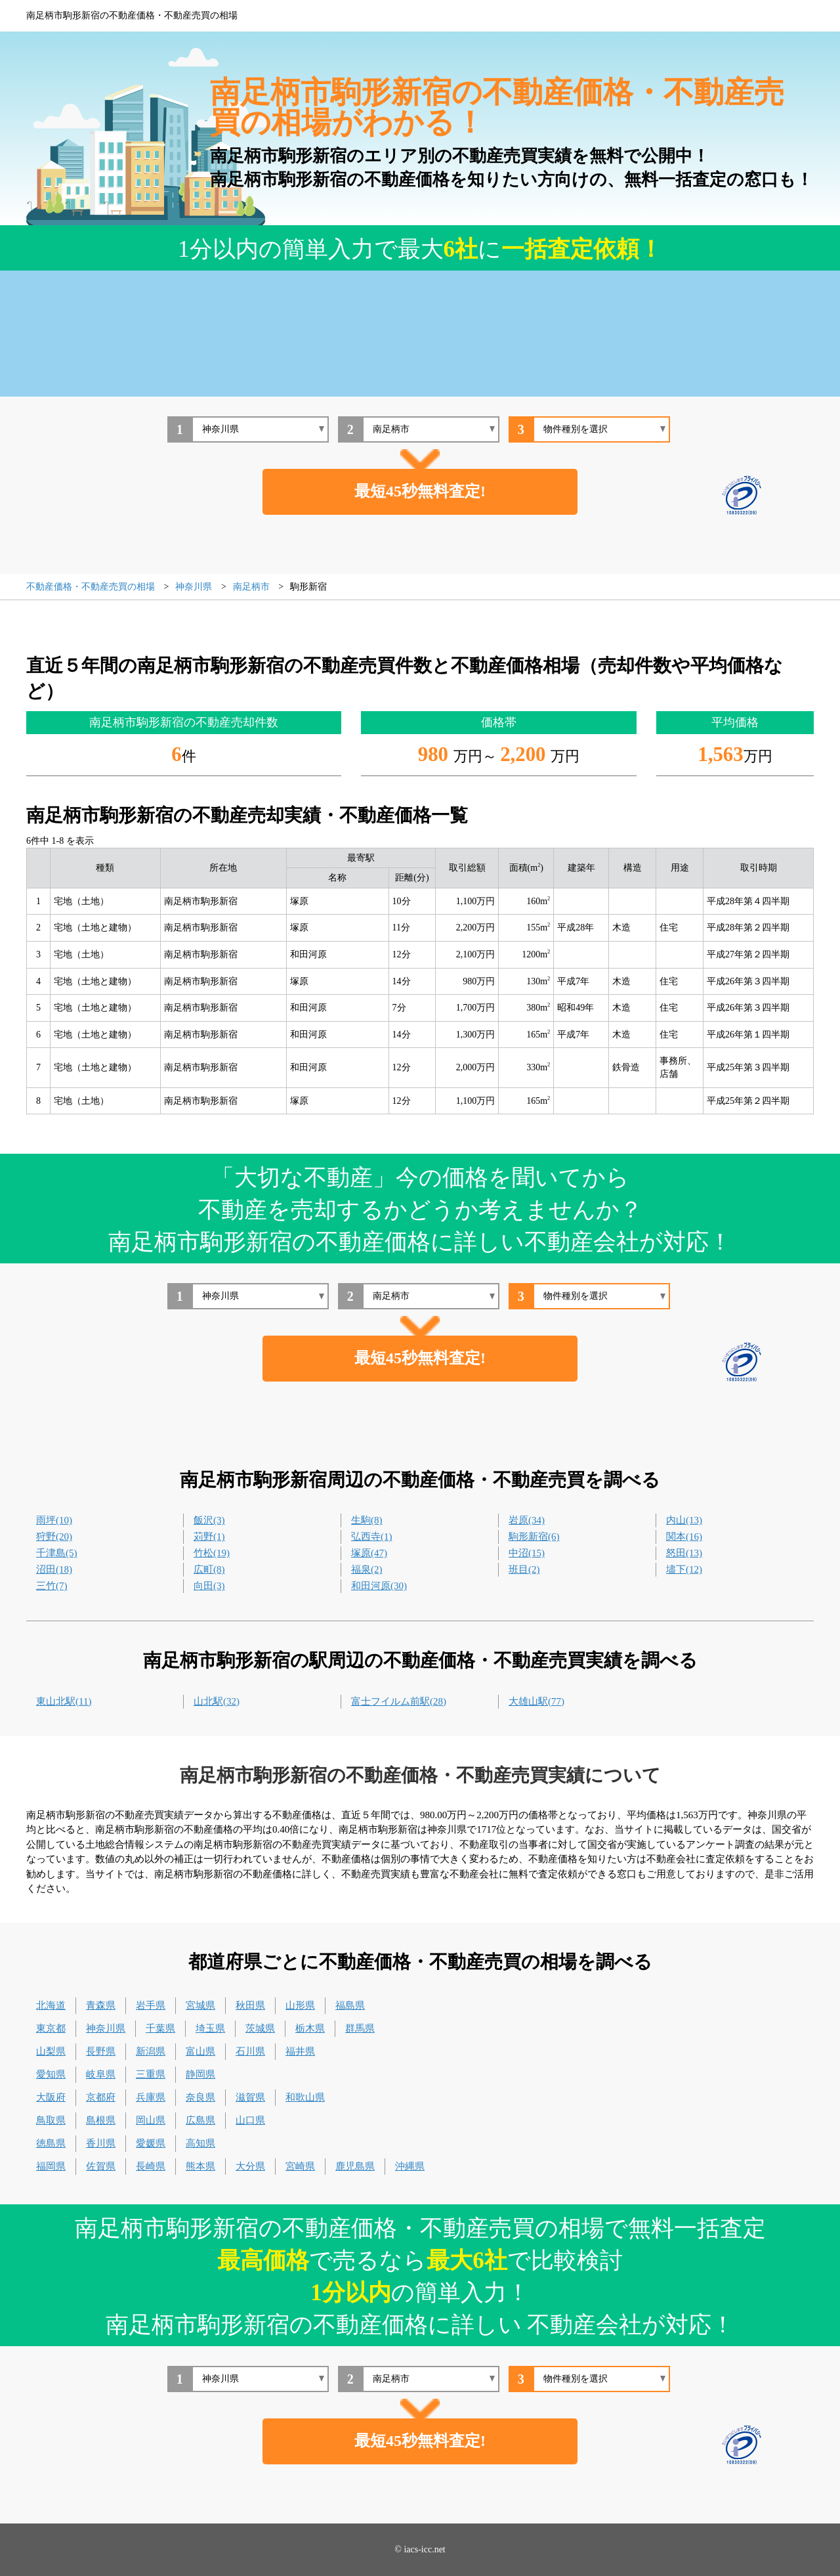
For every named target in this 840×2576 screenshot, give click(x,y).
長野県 (101, 2051)
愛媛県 (150, 2143)
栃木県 (310, 2028)
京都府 (101, 2097)
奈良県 (200, 2097)
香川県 (101, 2143)
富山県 (200, 2051)
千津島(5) (56, 1553)
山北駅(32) (217, 1701)
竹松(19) (212, 1553)
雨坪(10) (54, 1520)
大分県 (250, 2166)
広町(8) (209, 1569)
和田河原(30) (379, 1586)
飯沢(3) (209, 1520)
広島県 (200, 2120)
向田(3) (209, 1586)
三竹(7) (52, 1586)
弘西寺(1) (371, 1536)
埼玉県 (210, 2028)
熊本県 (200, 2166)
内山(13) (684, 1520)
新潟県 (150, 2051)
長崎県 (150, 2166)
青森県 (101, 2005)
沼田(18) (54, 1569)
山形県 (300, 2005)
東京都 (51, 2028)
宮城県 (200, 2005)
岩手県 (150, 2005)
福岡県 (51, 2166)
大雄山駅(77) (536, 1701)
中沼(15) (527, 1553)
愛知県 (51, 2074)
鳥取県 (51, 2120)
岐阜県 (101, 2074)
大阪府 (51, 2097)
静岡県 (200, 2074)
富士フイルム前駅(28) (398, 1701)
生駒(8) (367, 1520)
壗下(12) (684, 1569)
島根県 (101, 2120)
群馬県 (360, 2028)
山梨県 (51, 2051)
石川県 (250, 2051)
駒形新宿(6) (534, 1536)
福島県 (350, 2005)
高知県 (200, 2143)
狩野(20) (54, 1536)
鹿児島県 (355, 2166)
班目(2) (524, 1569)
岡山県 (150, 2120)
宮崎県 (300, 2166)
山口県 (250, 2120)
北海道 (51, 2005)
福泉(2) (367, 1569)
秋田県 (250, 2005)
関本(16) (684, 1536)
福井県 (300, 2051)
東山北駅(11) (63, 1701)
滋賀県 (250, 2097)
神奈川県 (105, 2028)
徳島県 (51, 2143)
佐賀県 (101, 2166)
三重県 (150, 2074)
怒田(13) (684, 1553)
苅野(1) (209, 1536)
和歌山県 (305, 2097)
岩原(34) (527, 1520)
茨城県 (260, 2028)
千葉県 (160, 2028)
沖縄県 (410, 2166)
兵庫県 (150, 2097)
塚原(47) (369, 1553)
